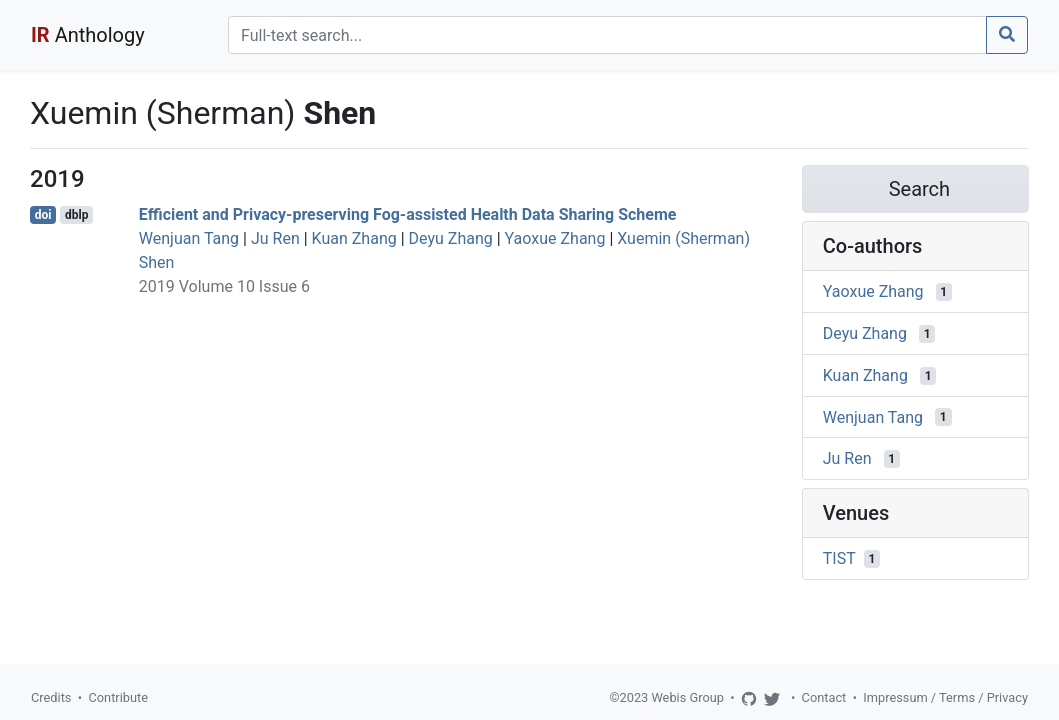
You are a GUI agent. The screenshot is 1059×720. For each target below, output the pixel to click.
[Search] (607, 35)
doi (43, 215)
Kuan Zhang (354, 238)
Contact (824, 697)
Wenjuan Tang (189, 238)
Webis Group (687, 697)
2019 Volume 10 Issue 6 (224, 286)
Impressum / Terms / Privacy (945, 697)
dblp (76, 215)
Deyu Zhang (451, 238)
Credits (51, 697)
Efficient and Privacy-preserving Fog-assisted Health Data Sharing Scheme (408, 214)
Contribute (118, 697)
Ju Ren (275, 238)
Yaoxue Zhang (555, 238)
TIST (839, 558)
